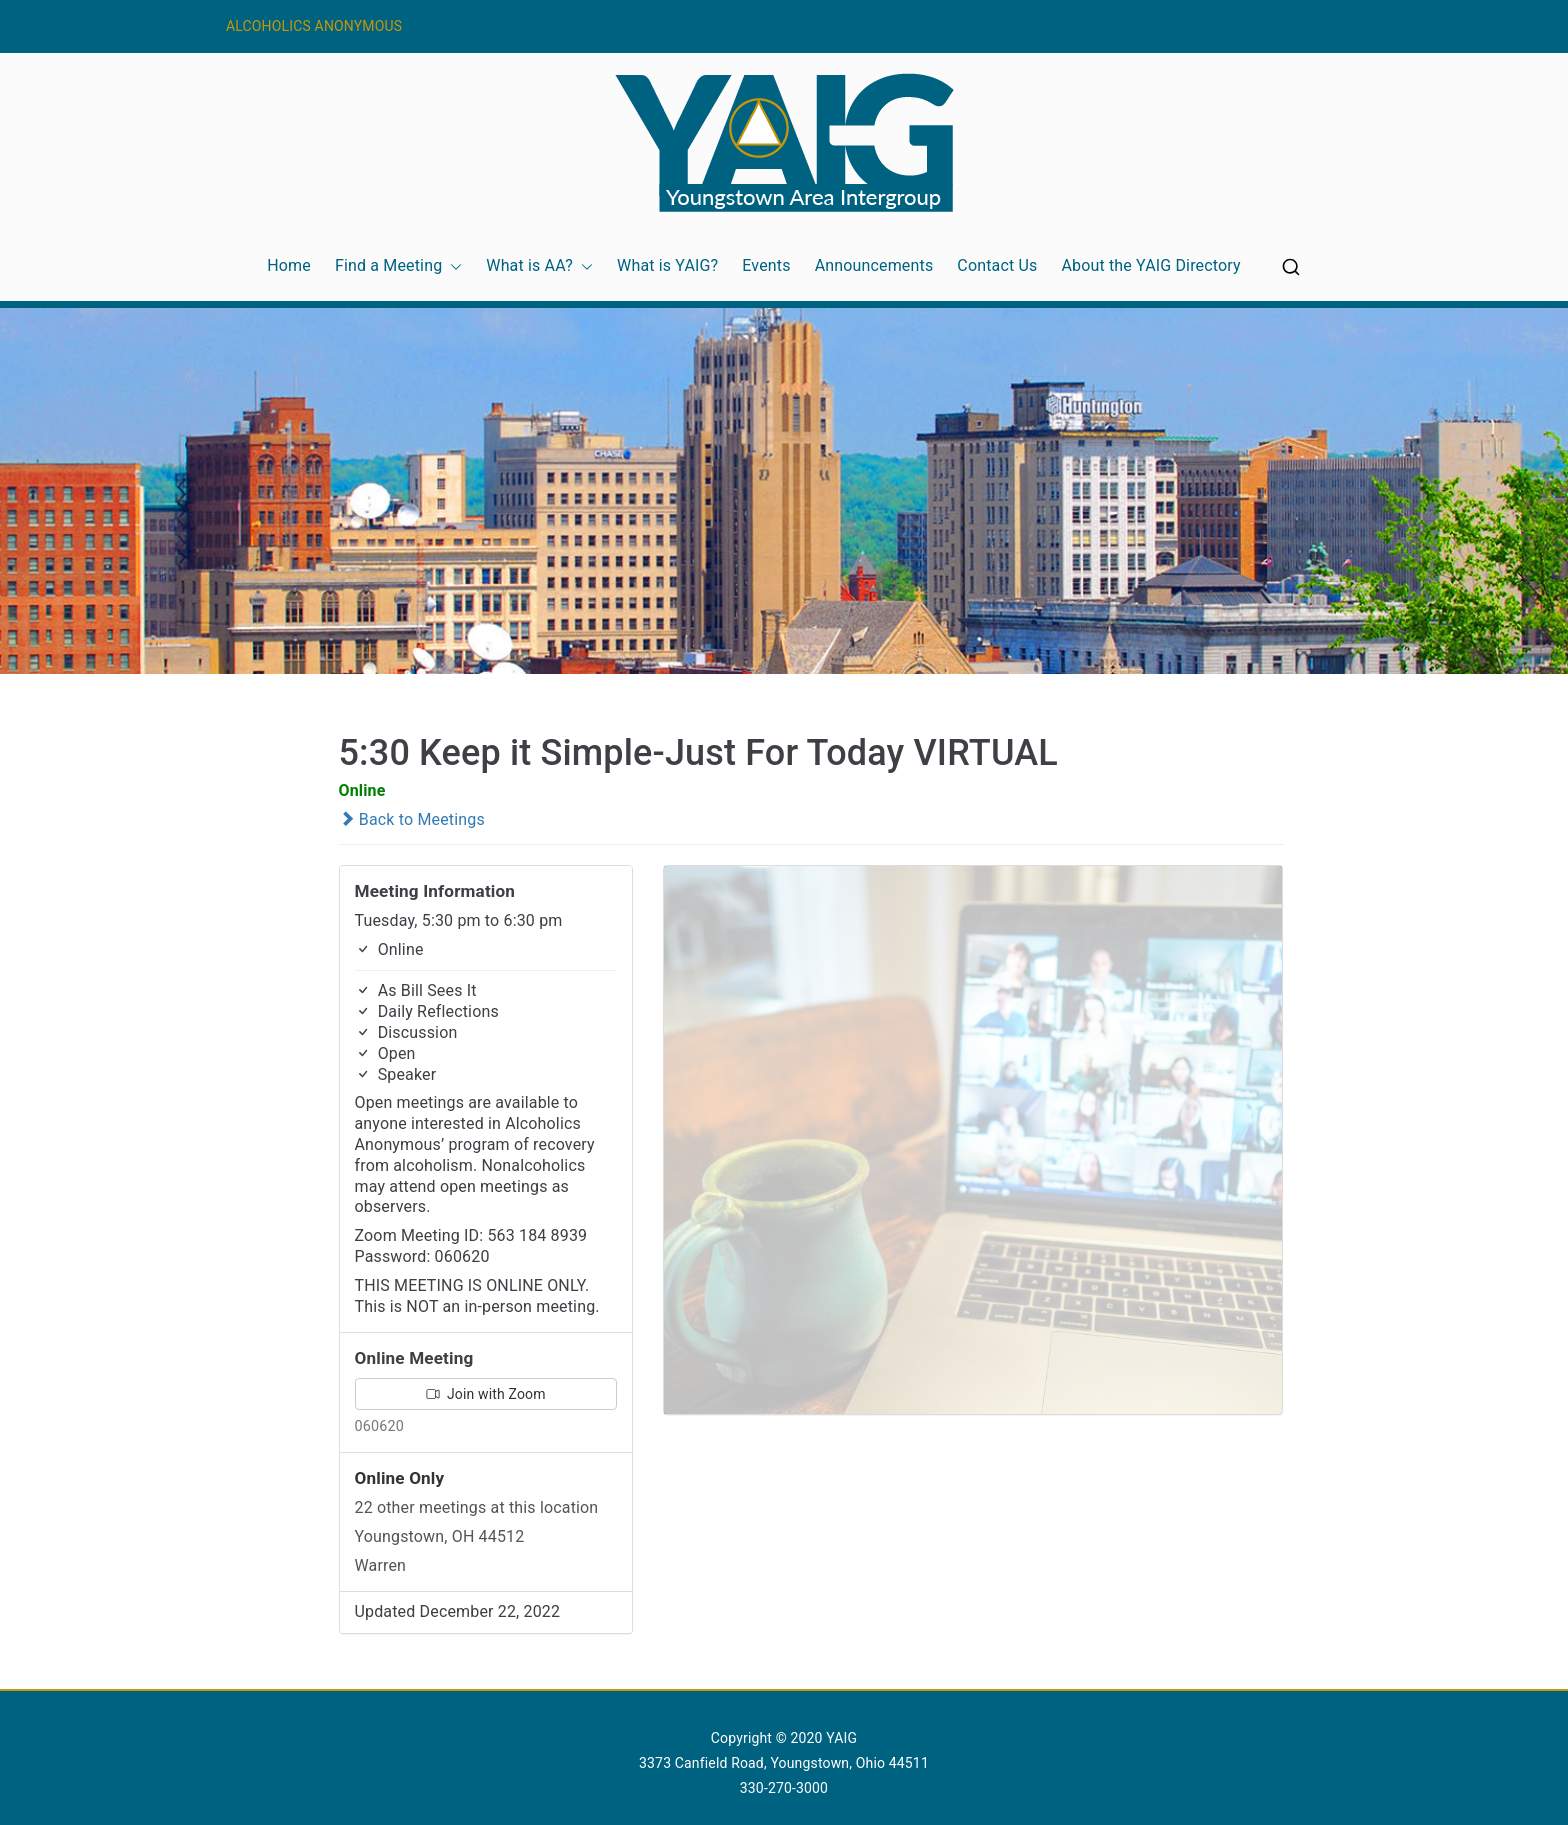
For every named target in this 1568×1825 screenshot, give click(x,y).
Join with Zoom (485, 1394)
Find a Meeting (398, 266)
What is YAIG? (667, 265)
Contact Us (997, 265)
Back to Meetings (412, 819)
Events (766, 265)
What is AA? (539, 266)
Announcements (874, 265)
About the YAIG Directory (1150, 265)
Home (289, 265)
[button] (452, 266)
